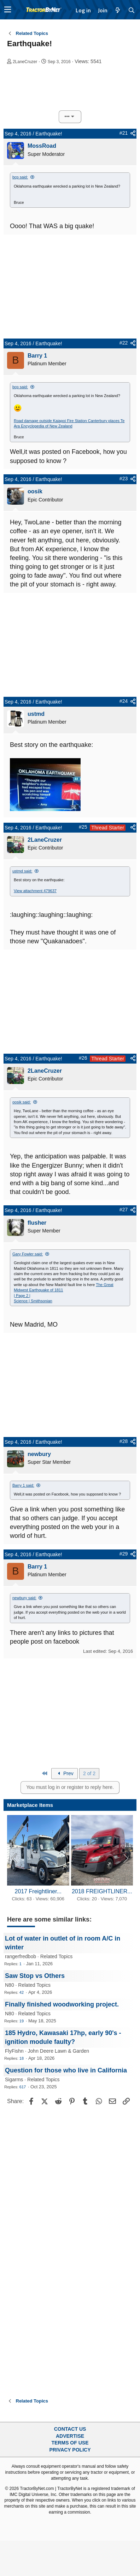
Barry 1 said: (23, 1485)
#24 (123, 701)
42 (21, 1992)
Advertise (70, 2436)
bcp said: (20, 177)
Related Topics (56, 1956)
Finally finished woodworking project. (62, 2004)
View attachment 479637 (35, 891)
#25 (83, 827)
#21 (123, 133)
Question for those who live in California (66, 2070)
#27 (123, 1209)
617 (22, 2087)
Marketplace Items (30, 1805)
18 (21, 2058)
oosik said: (21, 1102)
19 (21, 2021)
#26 (83, 1058)
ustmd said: (22, 871)
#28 (123, 1441)
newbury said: (24, 1598)
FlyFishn (14, 2051)
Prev (65, 1773)
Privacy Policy (70, 2450)
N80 (9, 1985)
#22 (123, 343)
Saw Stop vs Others (35, 1975)
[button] (7, 9)
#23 (123, 478)
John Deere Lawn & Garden (58, 2051)
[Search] (132, 10)
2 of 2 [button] (89, 1773)
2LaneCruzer (25, 61)
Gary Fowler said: (27, 1254)
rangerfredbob (20, 1956)
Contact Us (70, 2429)
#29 (123, 1554)
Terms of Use (69, 2443)
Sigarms (14, 2079)
